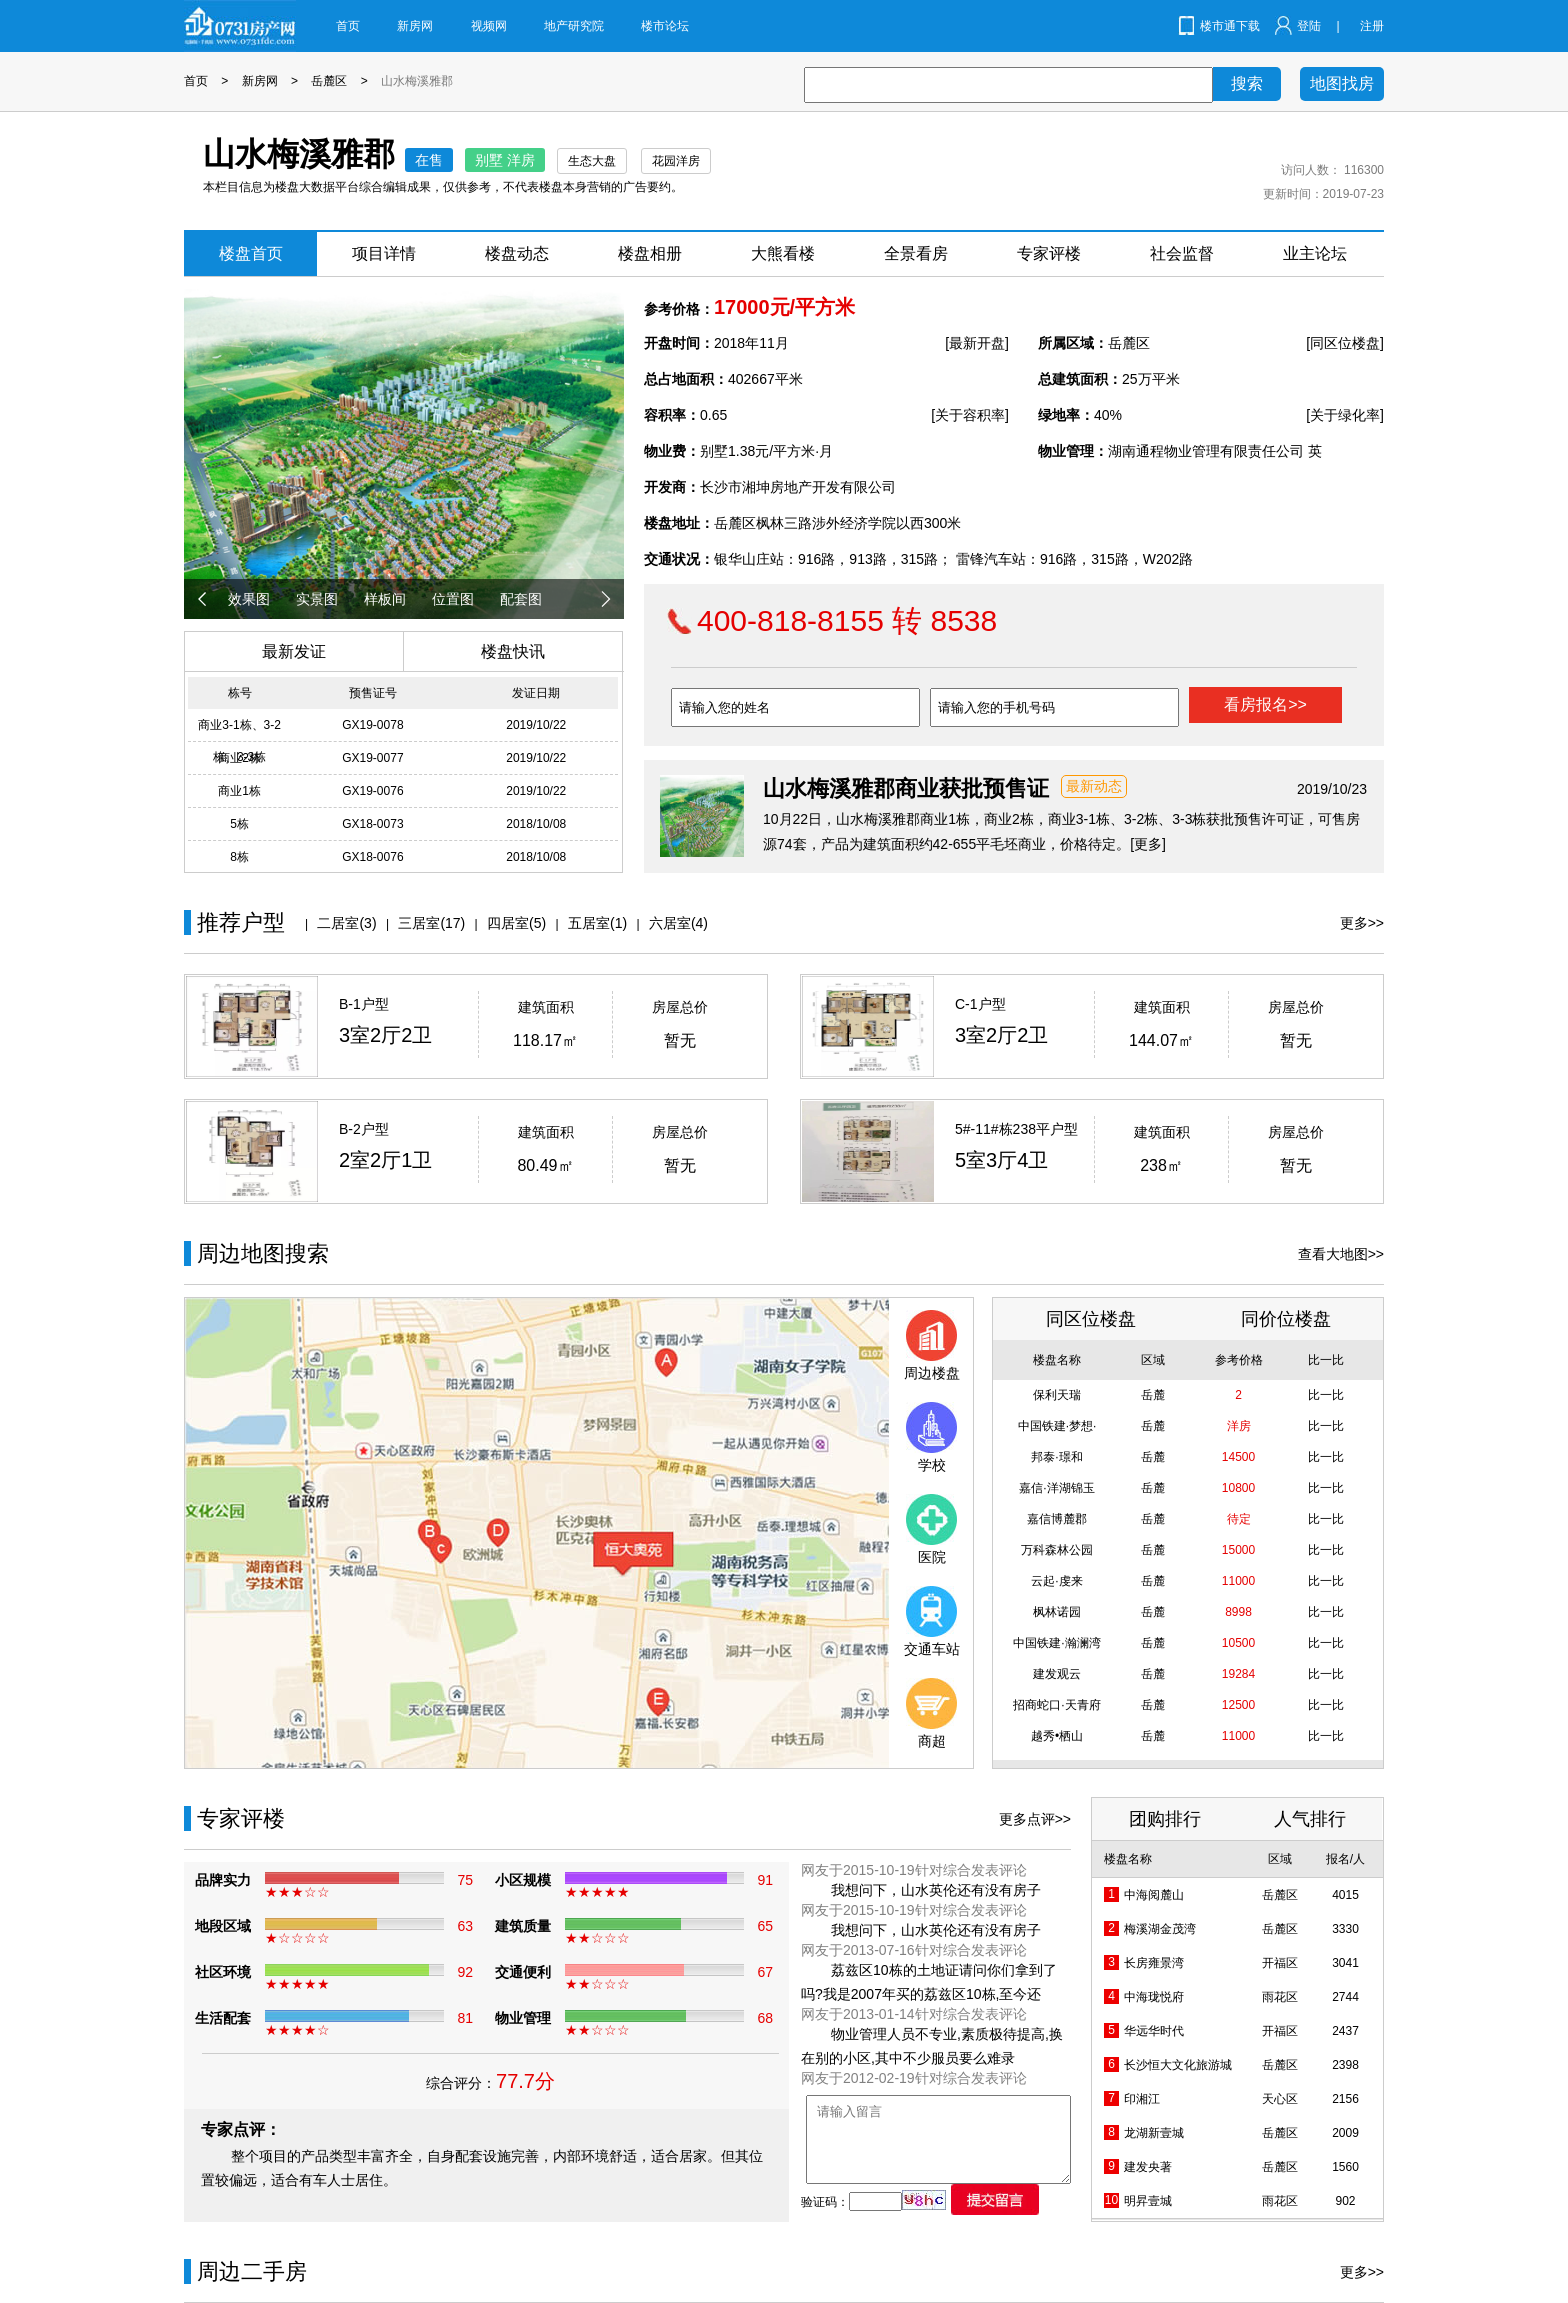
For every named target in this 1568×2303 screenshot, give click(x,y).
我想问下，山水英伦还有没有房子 (936, 1890)
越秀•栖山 (1057, 1736)
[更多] (1148, 844)
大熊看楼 (783, 253)
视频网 (489, 26)
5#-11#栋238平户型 (1016, 1129)
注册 (1372, 26)
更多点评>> (1035, 1819)
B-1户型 (364, 1004)
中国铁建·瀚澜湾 (1056, 1643)
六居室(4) (678, 923)
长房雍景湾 (1154, 1963)
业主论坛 (1315, 253)
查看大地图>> (1341, 1254)
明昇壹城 (1148, 2201)
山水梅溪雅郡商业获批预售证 (906, 788)
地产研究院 (574, 26)
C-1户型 (980, 1004)
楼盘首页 (251, 253)
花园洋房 (676, 161)
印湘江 (1142, 2099)
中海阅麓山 (1154, 1895)
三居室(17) (431, 923)
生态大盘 (592, 161)
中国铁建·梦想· (1057, 1426)
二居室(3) (346, 923)
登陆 (1309, 26)
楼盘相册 (650, 253)
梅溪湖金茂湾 (1160, 1929)
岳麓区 (329, 81)
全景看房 (916, 253)
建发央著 (1148, 2167)
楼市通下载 (1230, 26)
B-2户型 (364, 1129)
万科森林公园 (1057, 1550)
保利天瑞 (1057, 1395)
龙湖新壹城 (1154, 2133)
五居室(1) (597, 923)
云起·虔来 (1056, 1581)
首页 (348, 26)
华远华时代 (1154, 2031)
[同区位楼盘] (1345, 343)
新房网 (415, 26)
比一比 (1326, 1395)
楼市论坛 (665, 26)
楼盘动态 (517, 253)
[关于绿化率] (1345, 415)
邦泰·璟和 (1056, 1457)
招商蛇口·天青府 (1056, 1705)
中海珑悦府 (1154, 1997)
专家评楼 (1049, 253)
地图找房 (1342, 83)
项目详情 (384, 253)
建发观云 (1057, 1674)
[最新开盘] (977, 343)
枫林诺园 (1057, 1612)
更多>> (1362, 923)
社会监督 (1182, 253)
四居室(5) (516, 923)
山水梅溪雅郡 (417, 81)
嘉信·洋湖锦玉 (1056, 1488)
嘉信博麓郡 (1057, 1519)
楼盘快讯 (513, 651)
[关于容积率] (970, 415)
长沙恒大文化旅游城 (1178, 2065)
